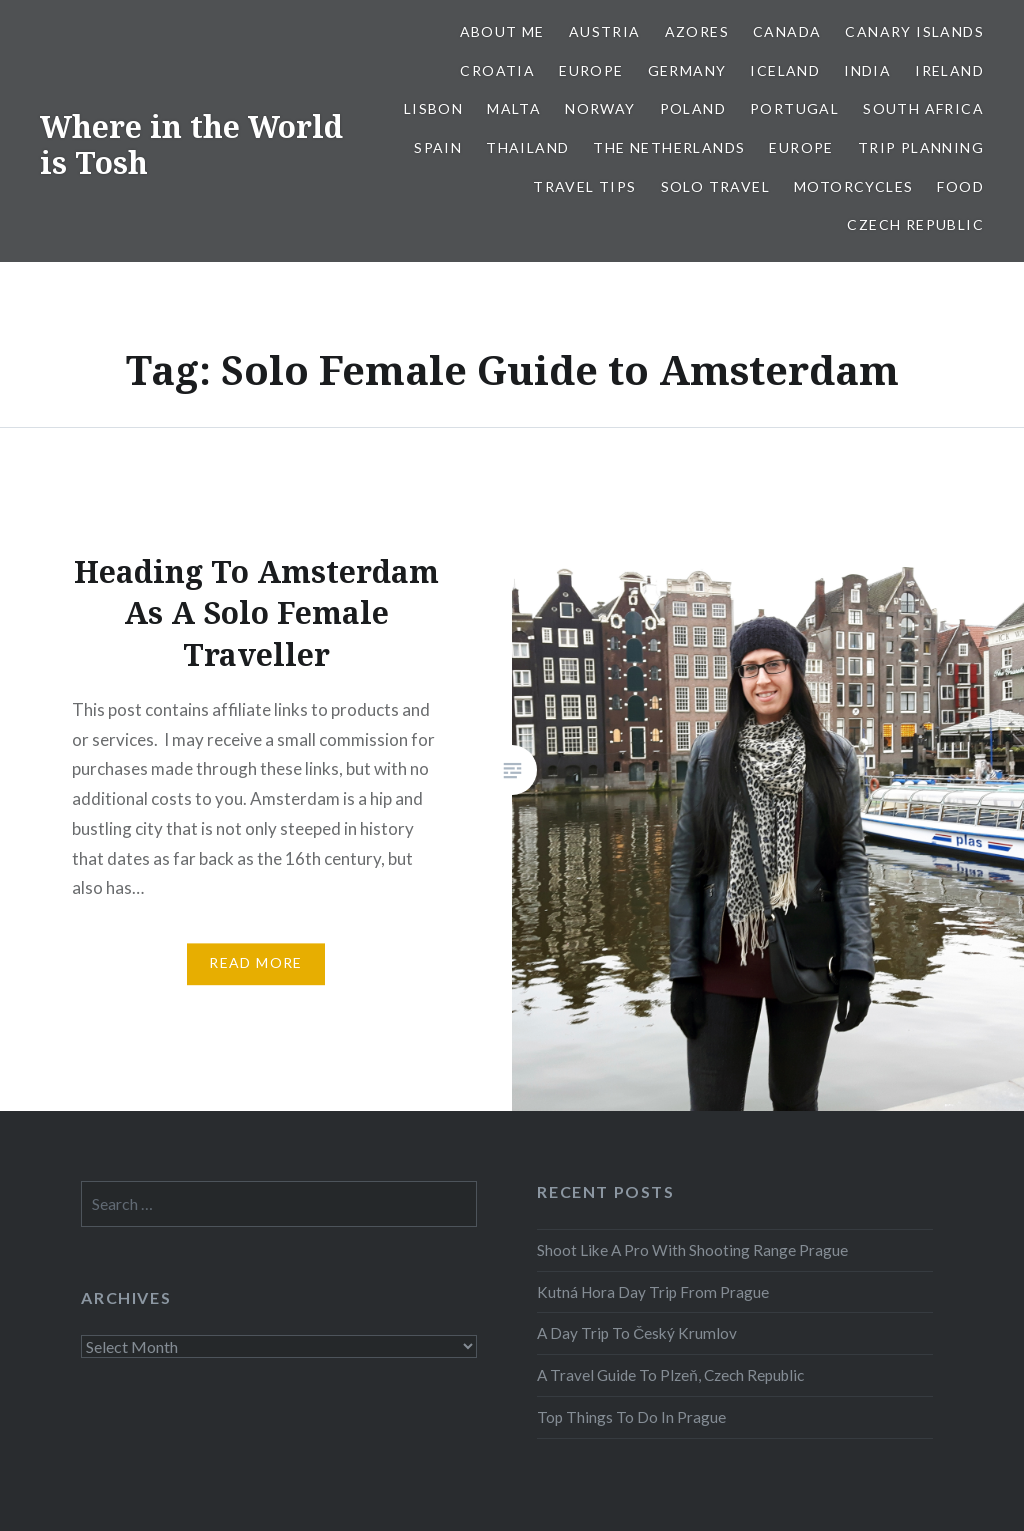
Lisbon (433, 108)
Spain (438, 147)
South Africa (923, 108)
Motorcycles (853, 186)
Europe (591, 70)
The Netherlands (669, 147)
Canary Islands (914, 31)
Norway (600, 108)
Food (960, 186)
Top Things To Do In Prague (631, 1417)
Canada (787, 31)
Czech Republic (915, 224)
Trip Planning (921, 147)
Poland (693, 108)
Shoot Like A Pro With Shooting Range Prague (692, 1250)
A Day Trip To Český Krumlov (637, 1333)
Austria (605, 31)
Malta (514, 108)
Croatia (497, 70)
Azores (697, 31)
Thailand (527, 147)
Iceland (785, 70)
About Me (502, 31)
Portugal (794, 108)
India (867, 70)
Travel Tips (584, 186)
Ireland (949, 70)
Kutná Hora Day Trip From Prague (653, 1292)
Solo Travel (715, 186)
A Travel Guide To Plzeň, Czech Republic (670, 1375)
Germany (687, 70)
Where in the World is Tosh (191, 144)
